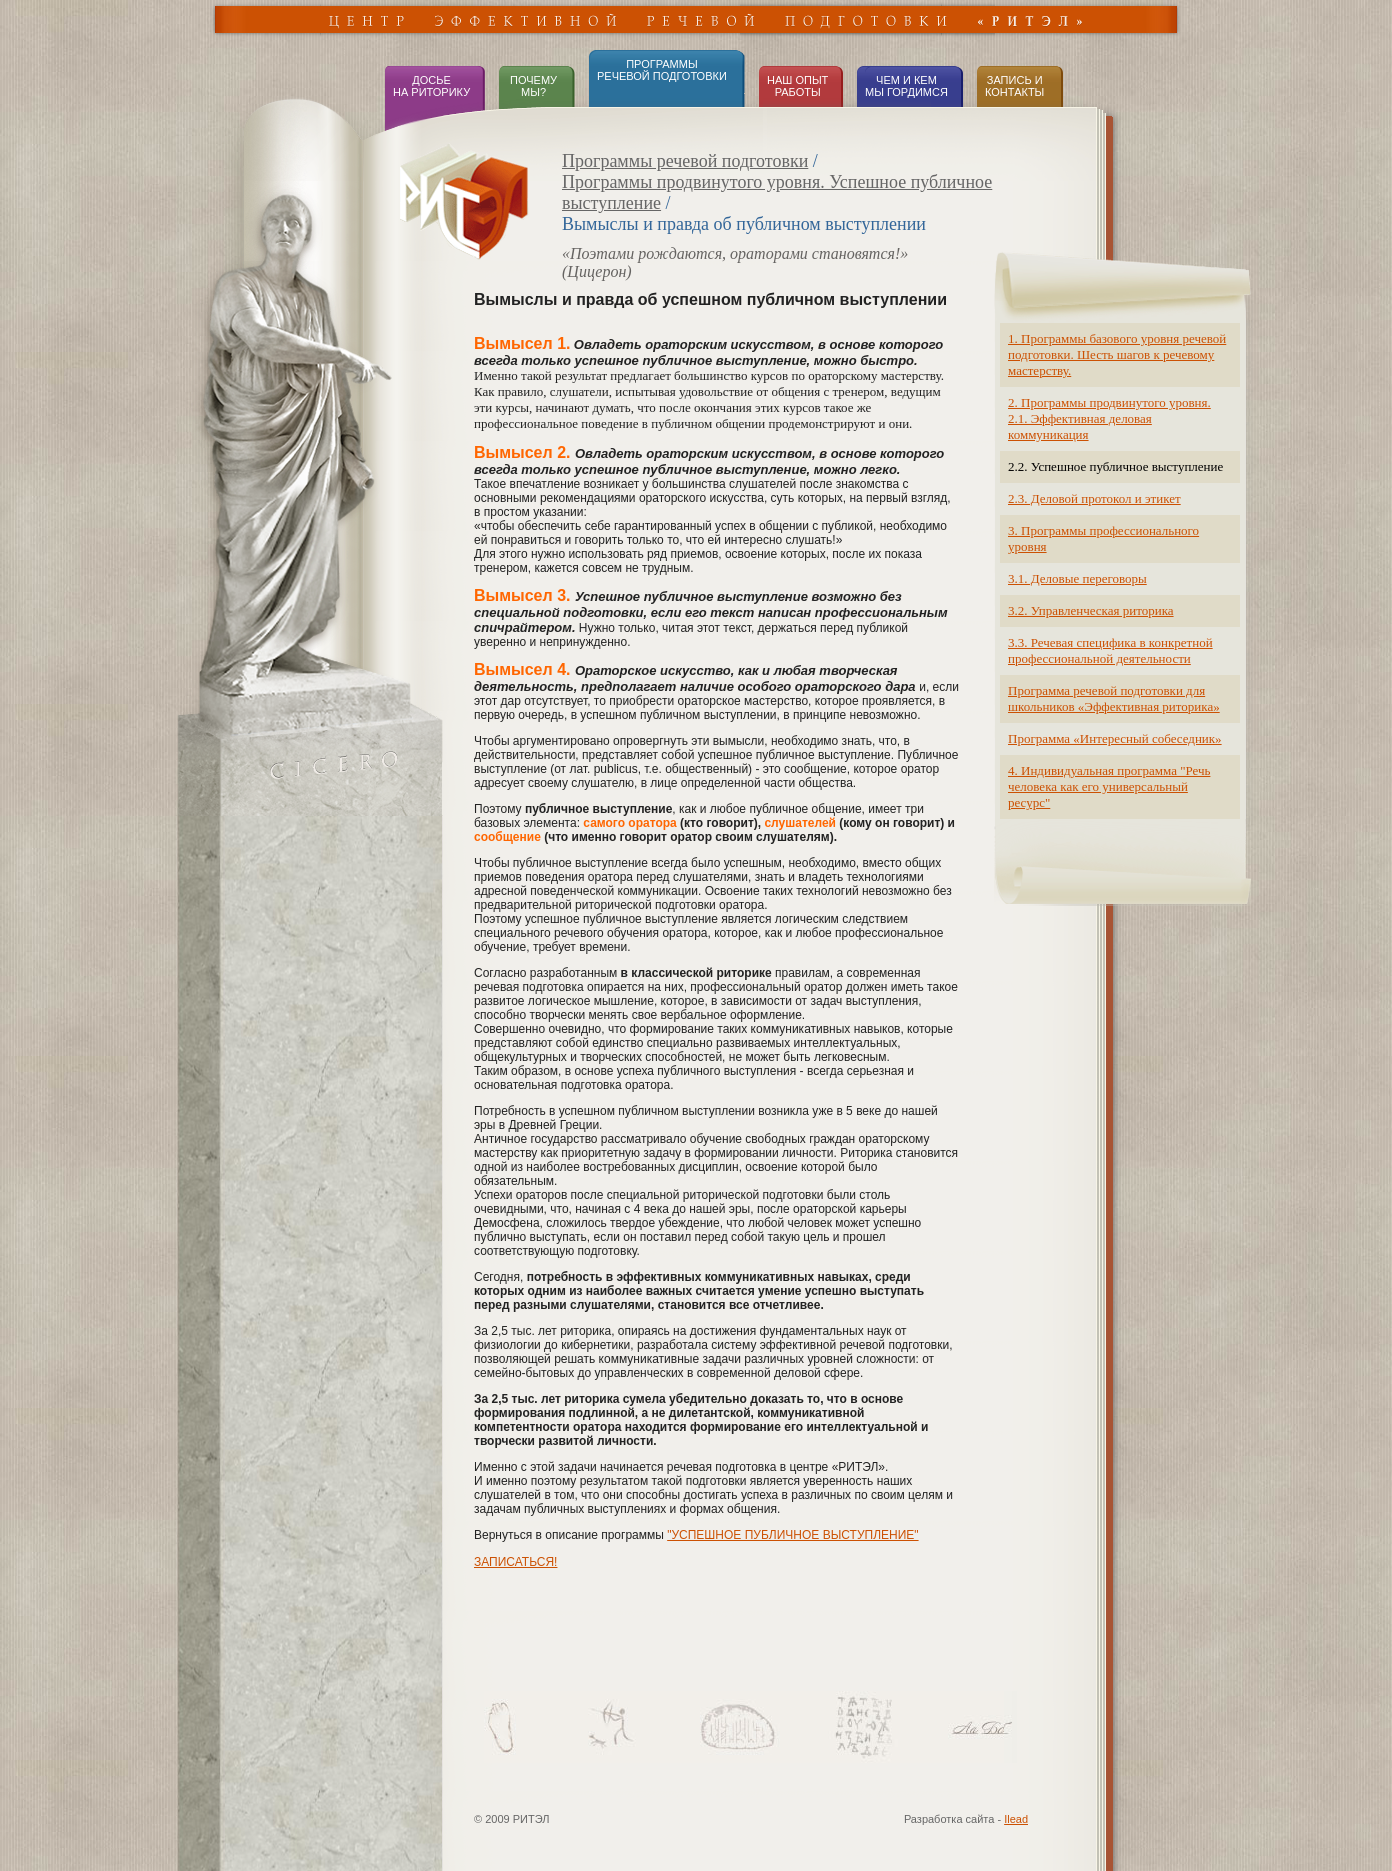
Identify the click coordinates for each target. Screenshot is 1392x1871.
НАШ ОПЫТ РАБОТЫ (797, 86)
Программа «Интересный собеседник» (1115, 738)
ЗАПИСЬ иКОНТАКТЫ (1014, 86)
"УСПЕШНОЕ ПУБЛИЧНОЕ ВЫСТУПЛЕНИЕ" (792, 1535)
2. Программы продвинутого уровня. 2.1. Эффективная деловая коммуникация (1109, 418)
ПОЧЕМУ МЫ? (532, 86)
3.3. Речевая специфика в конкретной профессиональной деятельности (1110, 650)
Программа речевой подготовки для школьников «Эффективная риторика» (1114, 698)
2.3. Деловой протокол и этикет (1094, 498)
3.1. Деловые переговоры (1077, 578)
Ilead (1016, 1819)
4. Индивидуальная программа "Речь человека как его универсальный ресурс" (1109, 786)
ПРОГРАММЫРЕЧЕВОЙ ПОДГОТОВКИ (662, 70)
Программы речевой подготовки (685, 161)
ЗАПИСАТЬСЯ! (515, 1562)
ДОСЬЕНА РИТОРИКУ (431, 86)
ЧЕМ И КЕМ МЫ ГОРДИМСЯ (906, 86)
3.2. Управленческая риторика (1091, 610)
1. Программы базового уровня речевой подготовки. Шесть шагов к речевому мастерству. (1117, 354)
